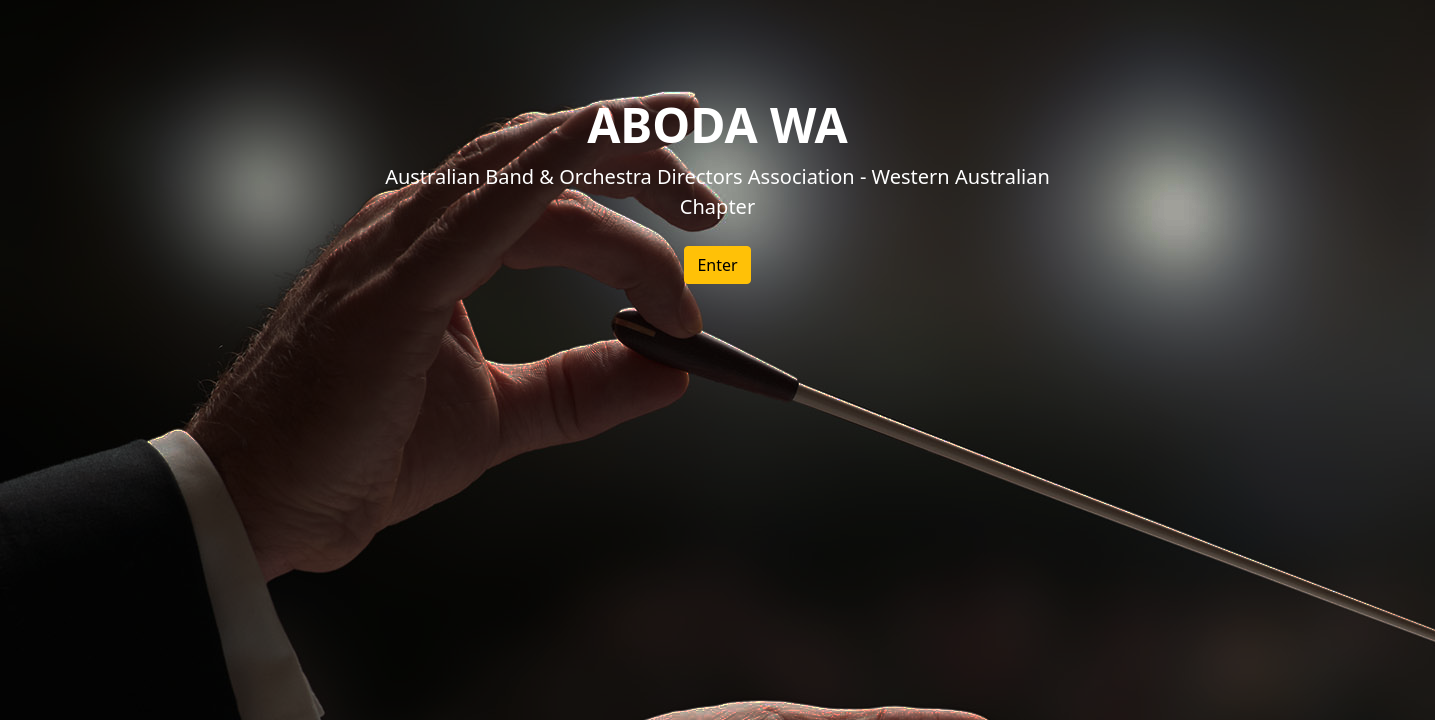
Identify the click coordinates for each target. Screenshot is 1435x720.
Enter (717, 265)
